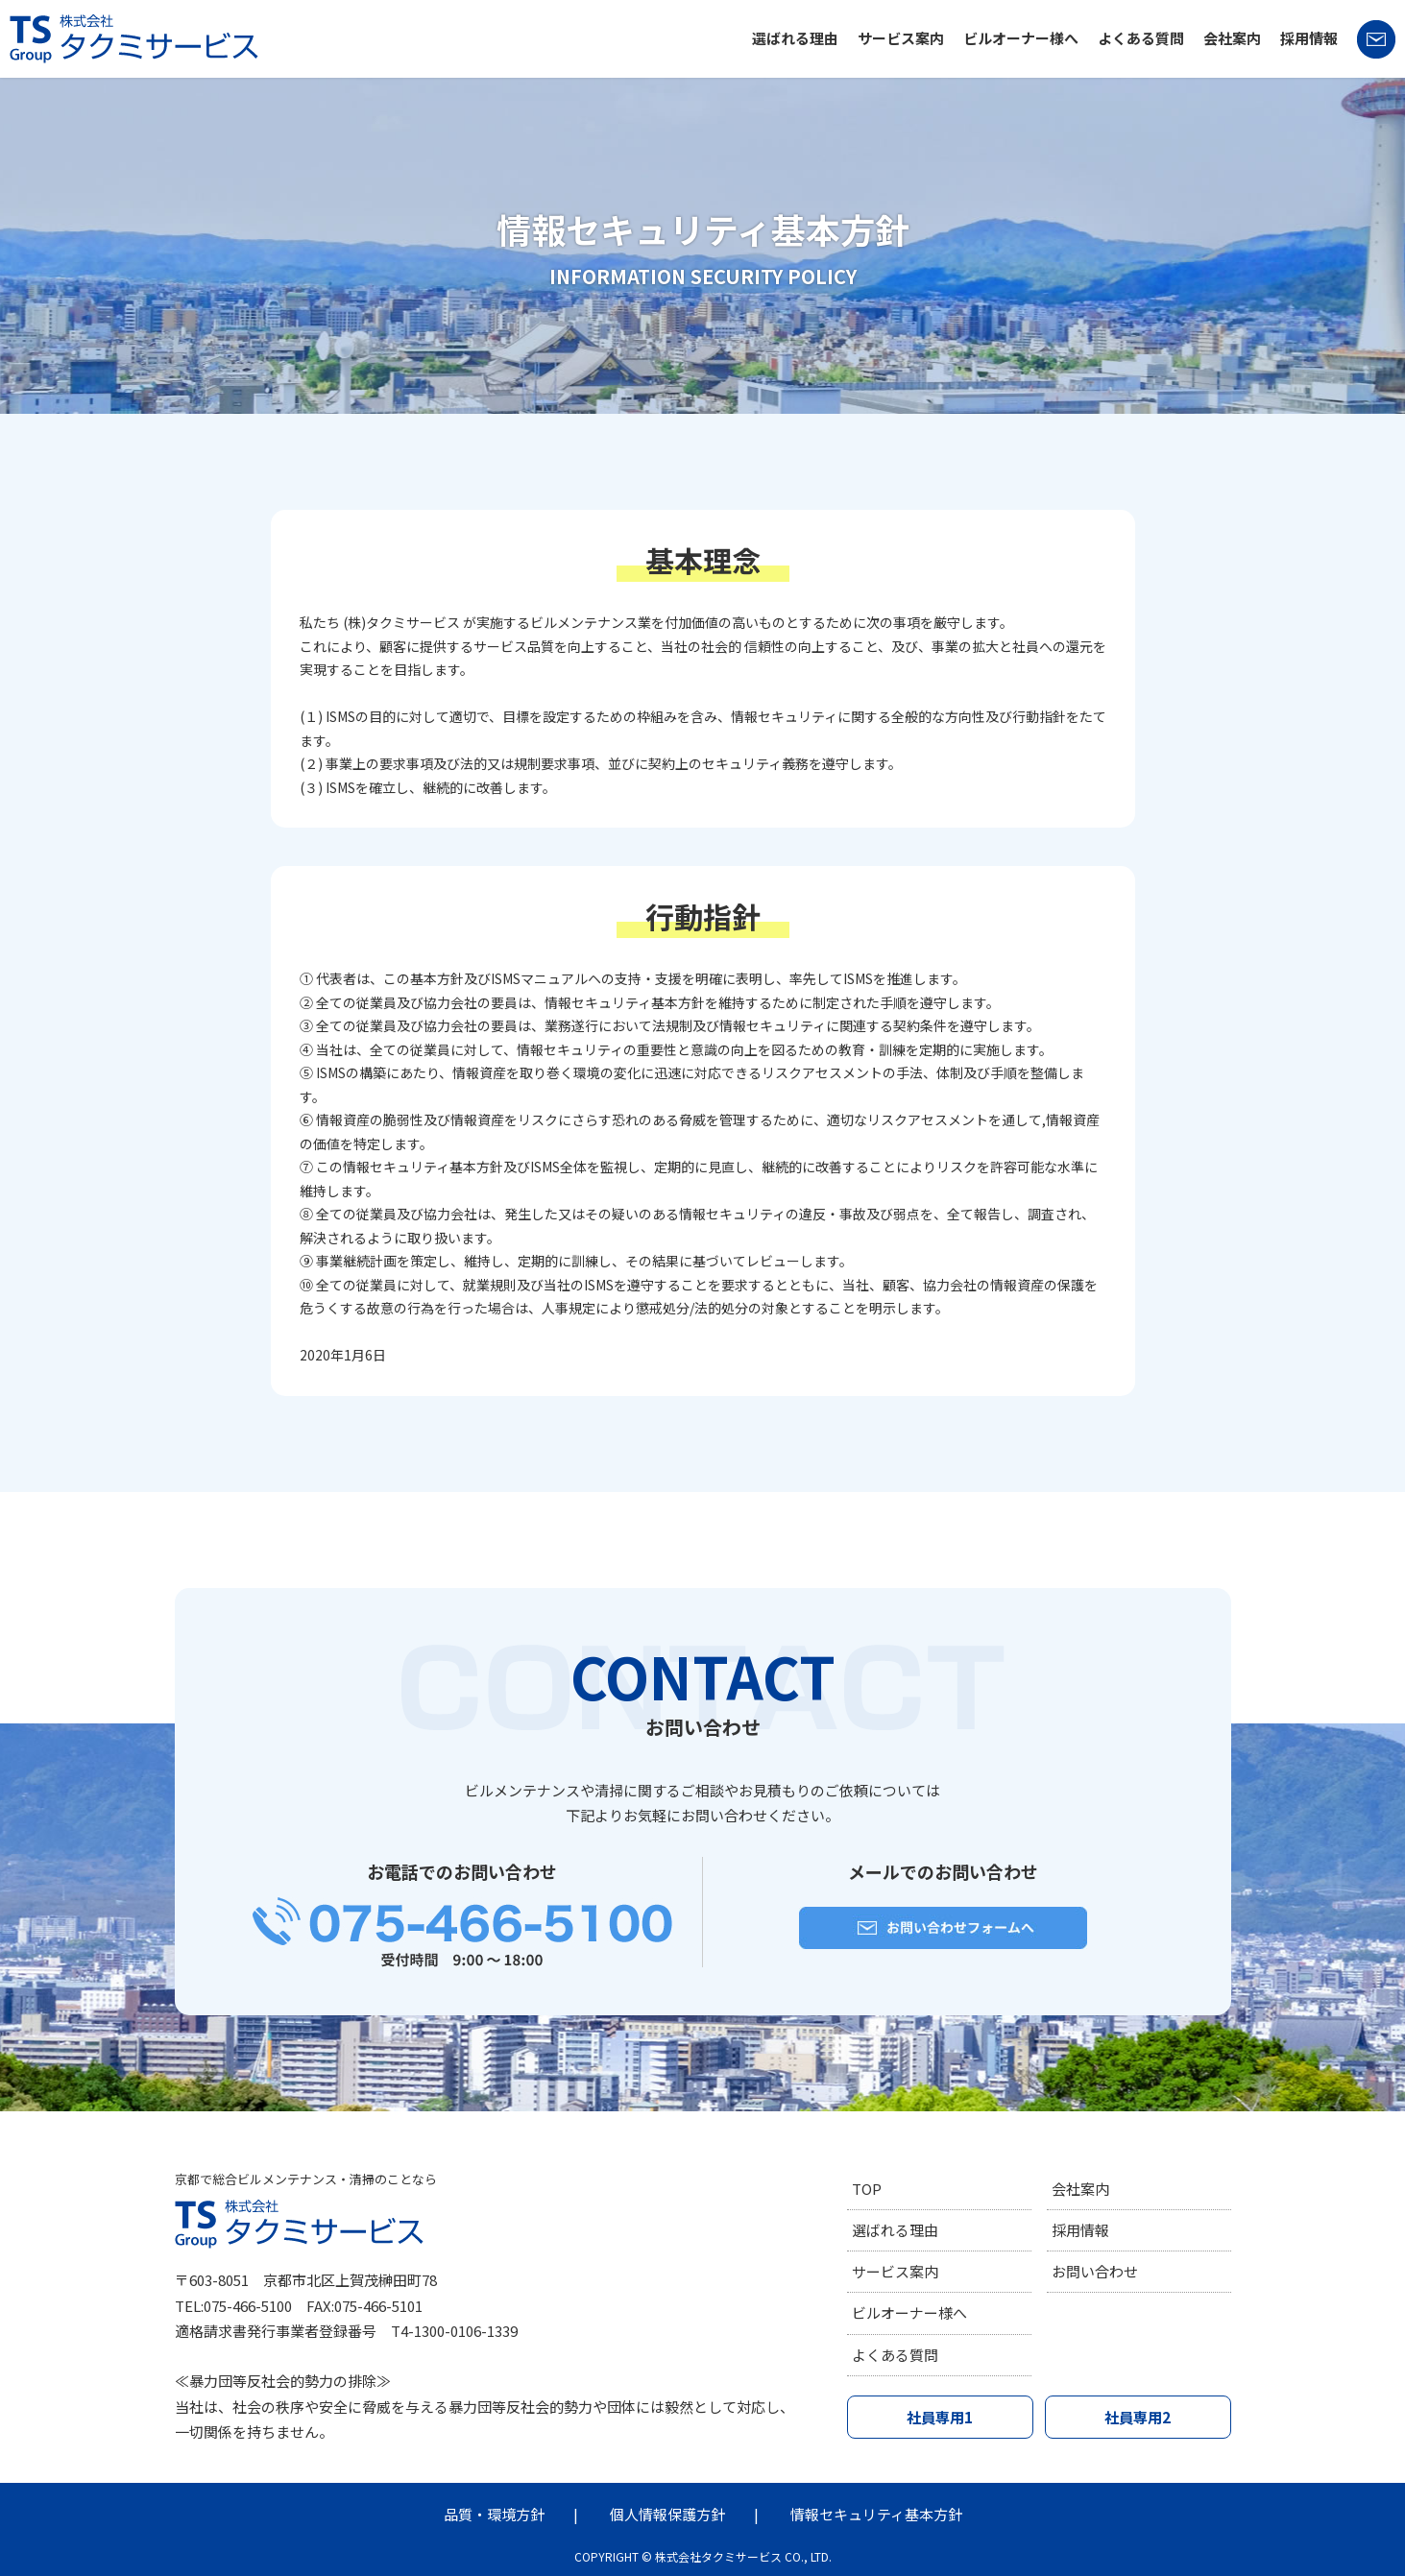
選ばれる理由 (795, 38)
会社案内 (1232, 38)
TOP (867, 2189)
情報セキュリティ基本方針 (876, 2514)
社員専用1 (940, 2419)
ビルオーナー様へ (1020, 38)
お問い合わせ (1095, 2271)
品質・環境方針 (494, 2514)
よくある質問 (1141, 38)
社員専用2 (1137, 2419)
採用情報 (1309, 38)
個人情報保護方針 (667, 2514)
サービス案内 (901, 38)
